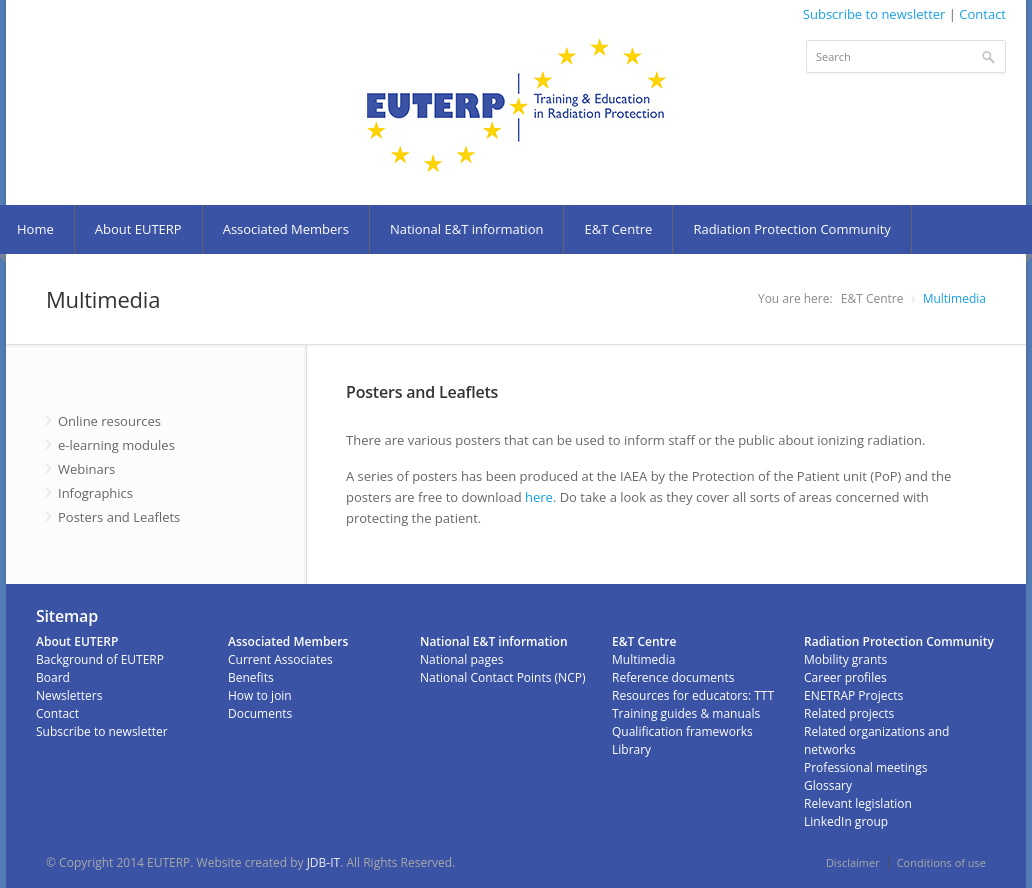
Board (53, 677)
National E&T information (467, 229)
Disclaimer (853, 862)
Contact (982, 14)
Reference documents (673, 677)
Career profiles (845, 677)
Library (631, 749)
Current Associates (280, 659)
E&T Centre (618, 229)
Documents (260, 713)
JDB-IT (324, 862)
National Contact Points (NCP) (502, 677)
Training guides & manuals (686, 713)
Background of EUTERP (100, 659)
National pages (461, 659)
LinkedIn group (846, 821)
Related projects (849, 713)
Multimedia (954, 298)
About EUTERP (138, 229)
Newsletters (69, 695)
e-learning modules (116, 445)
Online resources (109, 421)
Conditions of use (941, 862)
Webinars (86, 469)
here (539, 497)
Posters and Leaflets (119, 517)
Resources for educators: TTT (693, 695)
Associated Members (286, 229)
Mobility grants (845, 659)
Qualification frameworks (682, 731)
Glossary (828, 785)
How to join (260, 695)
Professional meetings (865, 767)
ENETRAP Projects (853, 695)
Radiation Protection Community (791, 229)
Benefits (251, 677)
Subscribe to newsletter (874, 14)
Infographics (95, 493)
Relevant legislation (858, 803)
